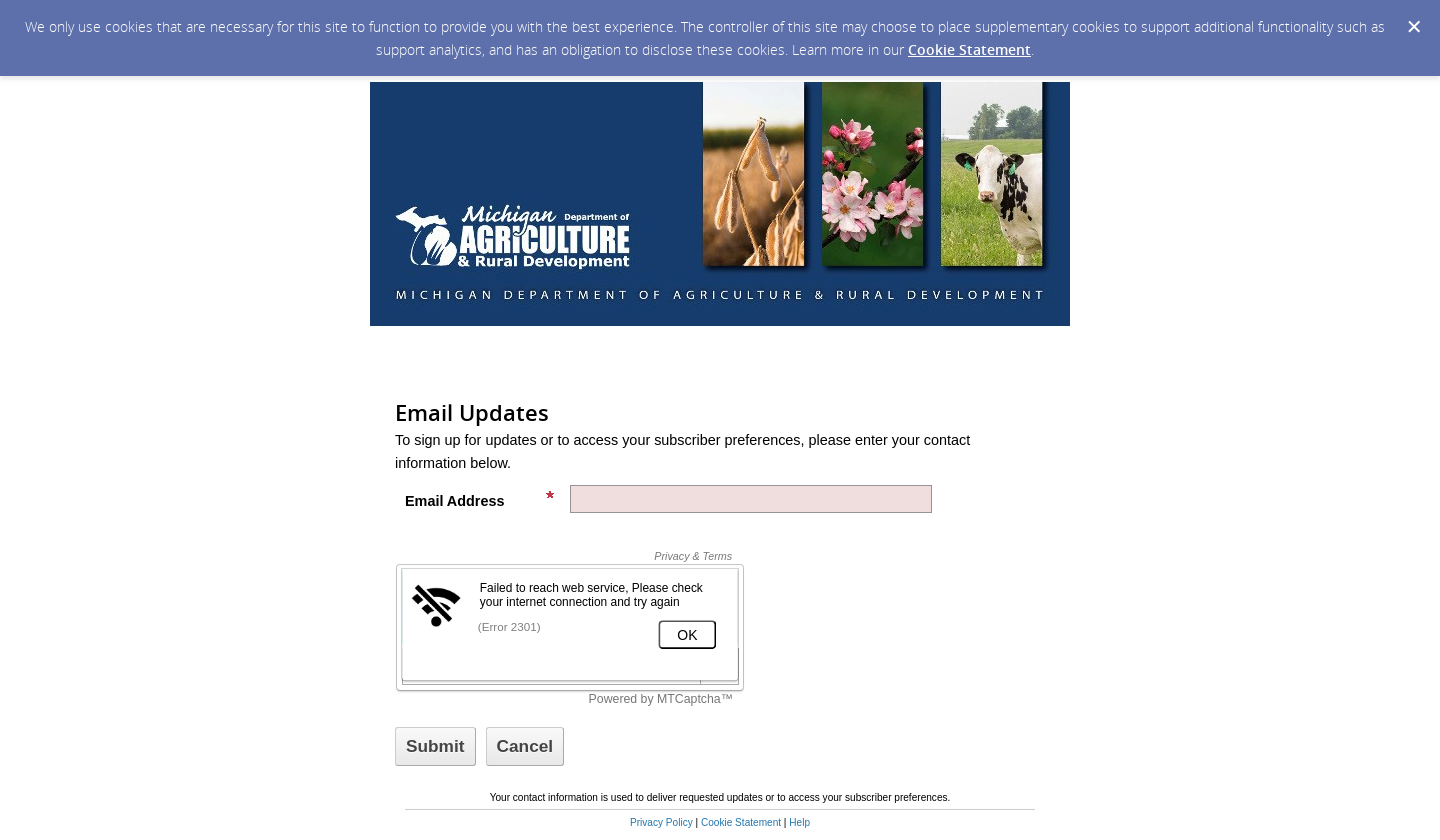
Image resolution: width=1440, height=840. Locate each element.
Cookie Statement (969, 49)
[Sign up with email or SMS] (435, 746)
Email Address (480, 499)
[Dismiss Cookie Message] (1414, 27)
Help (799, 822)
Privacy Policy (661, 822)
